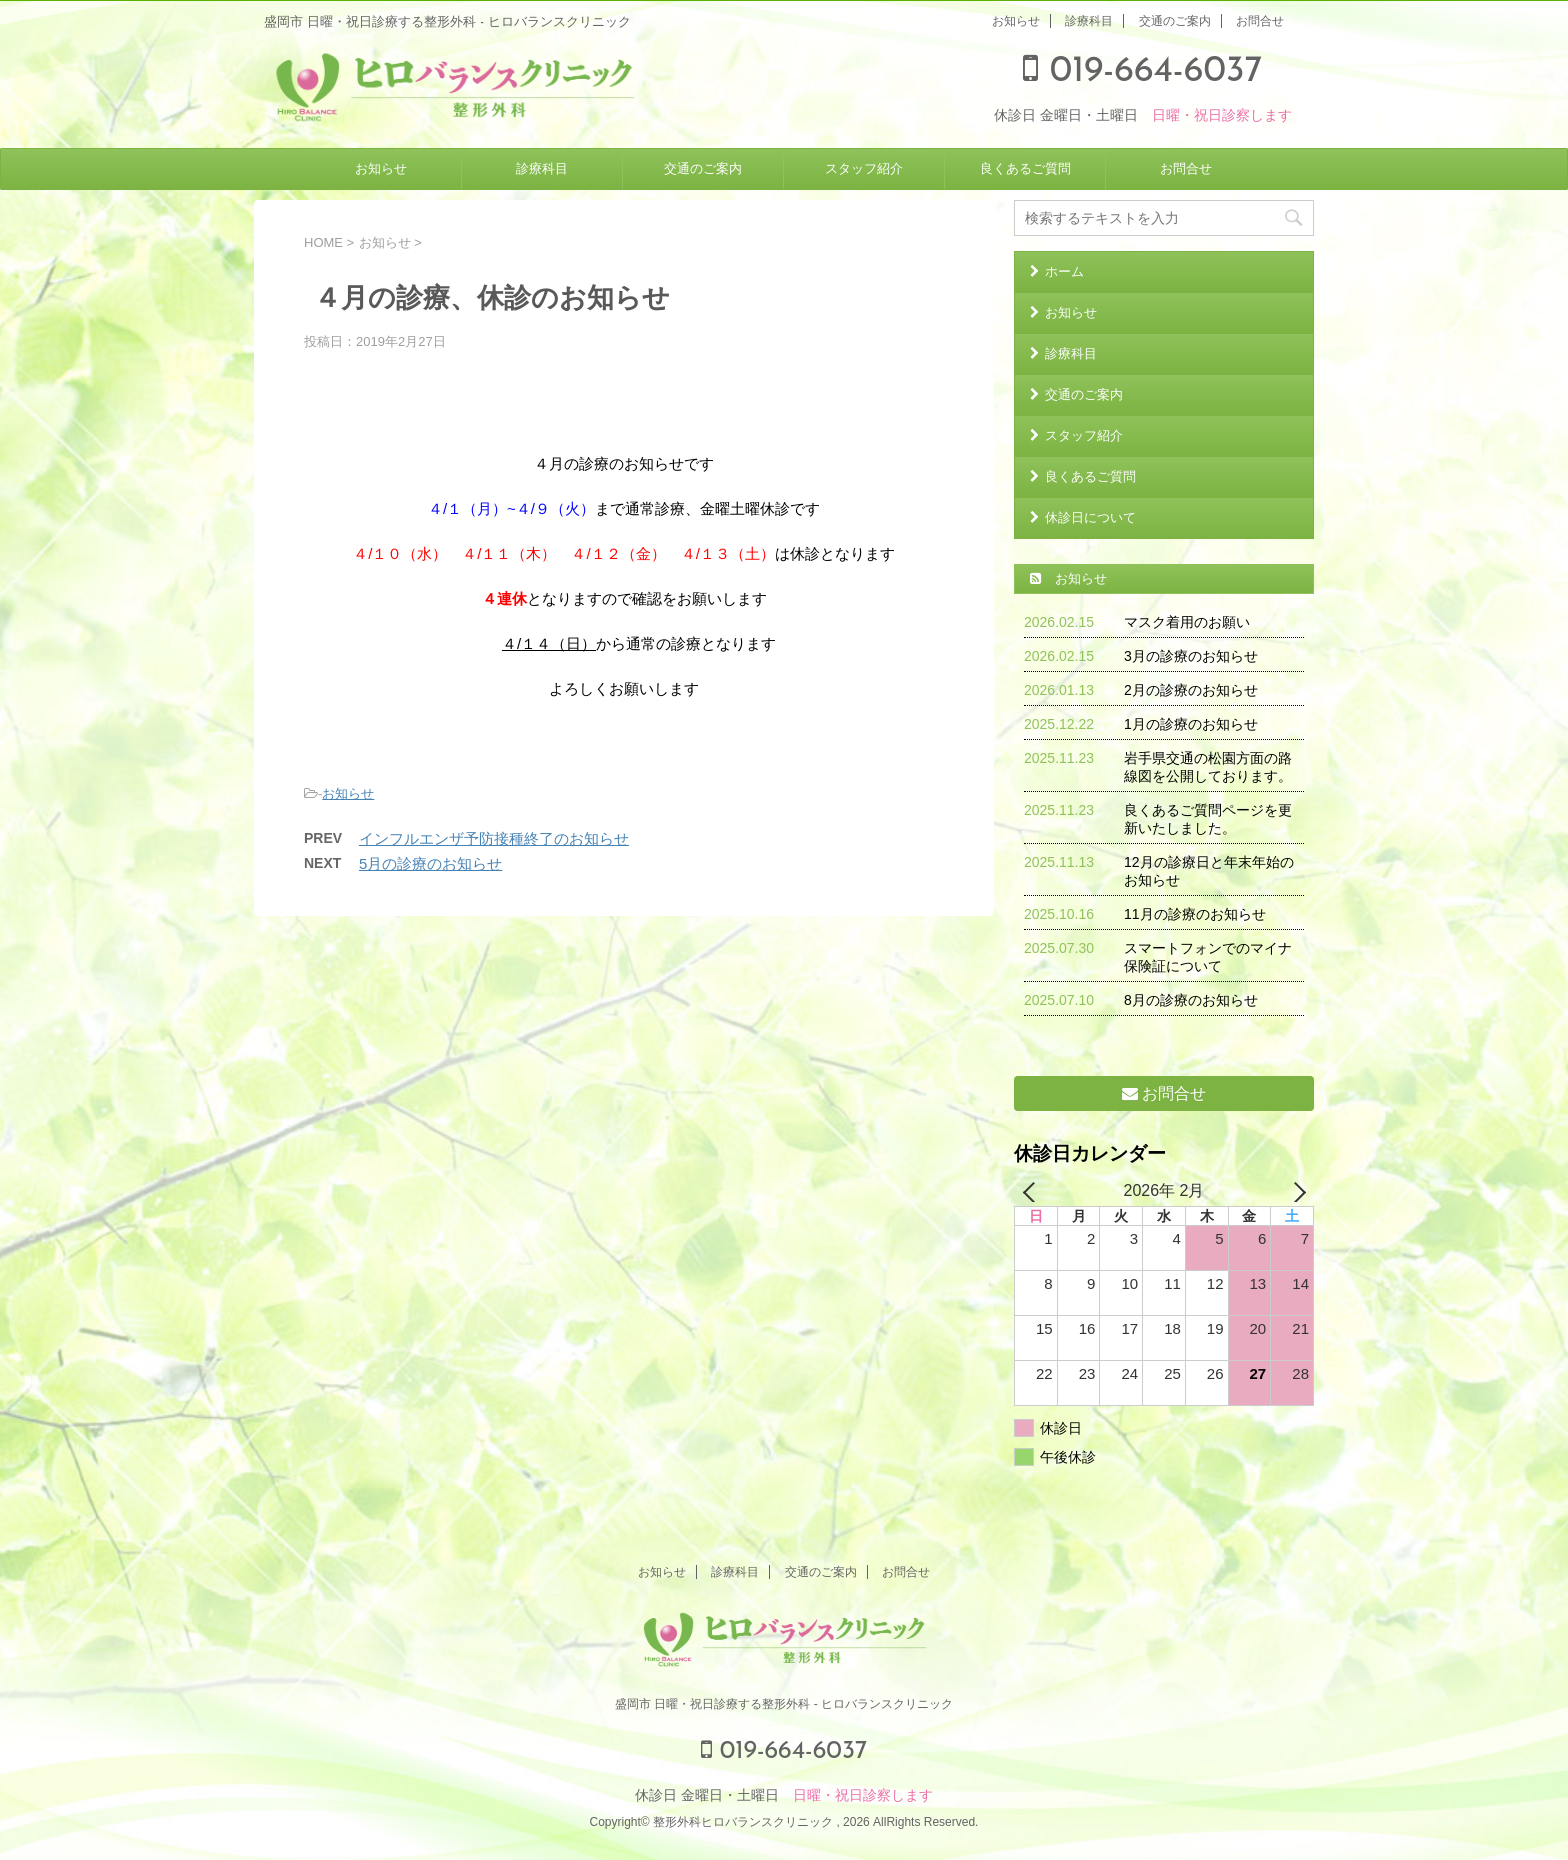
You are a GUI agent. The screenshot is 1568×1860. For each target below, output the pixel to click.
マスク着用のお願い (1187, 622)
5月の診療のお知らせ (430, 863)
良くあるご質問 (1025, 168)
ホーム (1064, 271)
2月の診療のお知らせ (1191, 690)
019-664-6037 (1142, 72)
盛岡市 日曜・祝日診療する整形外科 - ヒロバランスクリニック (784, 1704)
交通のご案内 (1175, 21)
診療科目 (1089, 21)
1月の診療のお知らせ (1191, 724)
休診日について (1090, 517)
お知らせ (1016, 21)
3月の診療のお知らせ (1191, 656)
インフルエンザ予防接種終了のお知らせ (494, 838)
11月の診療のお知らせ (1195, 914)
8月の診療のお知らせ (1191, 1000)
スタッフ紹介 (864, 168)
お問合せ (1260, 21)
